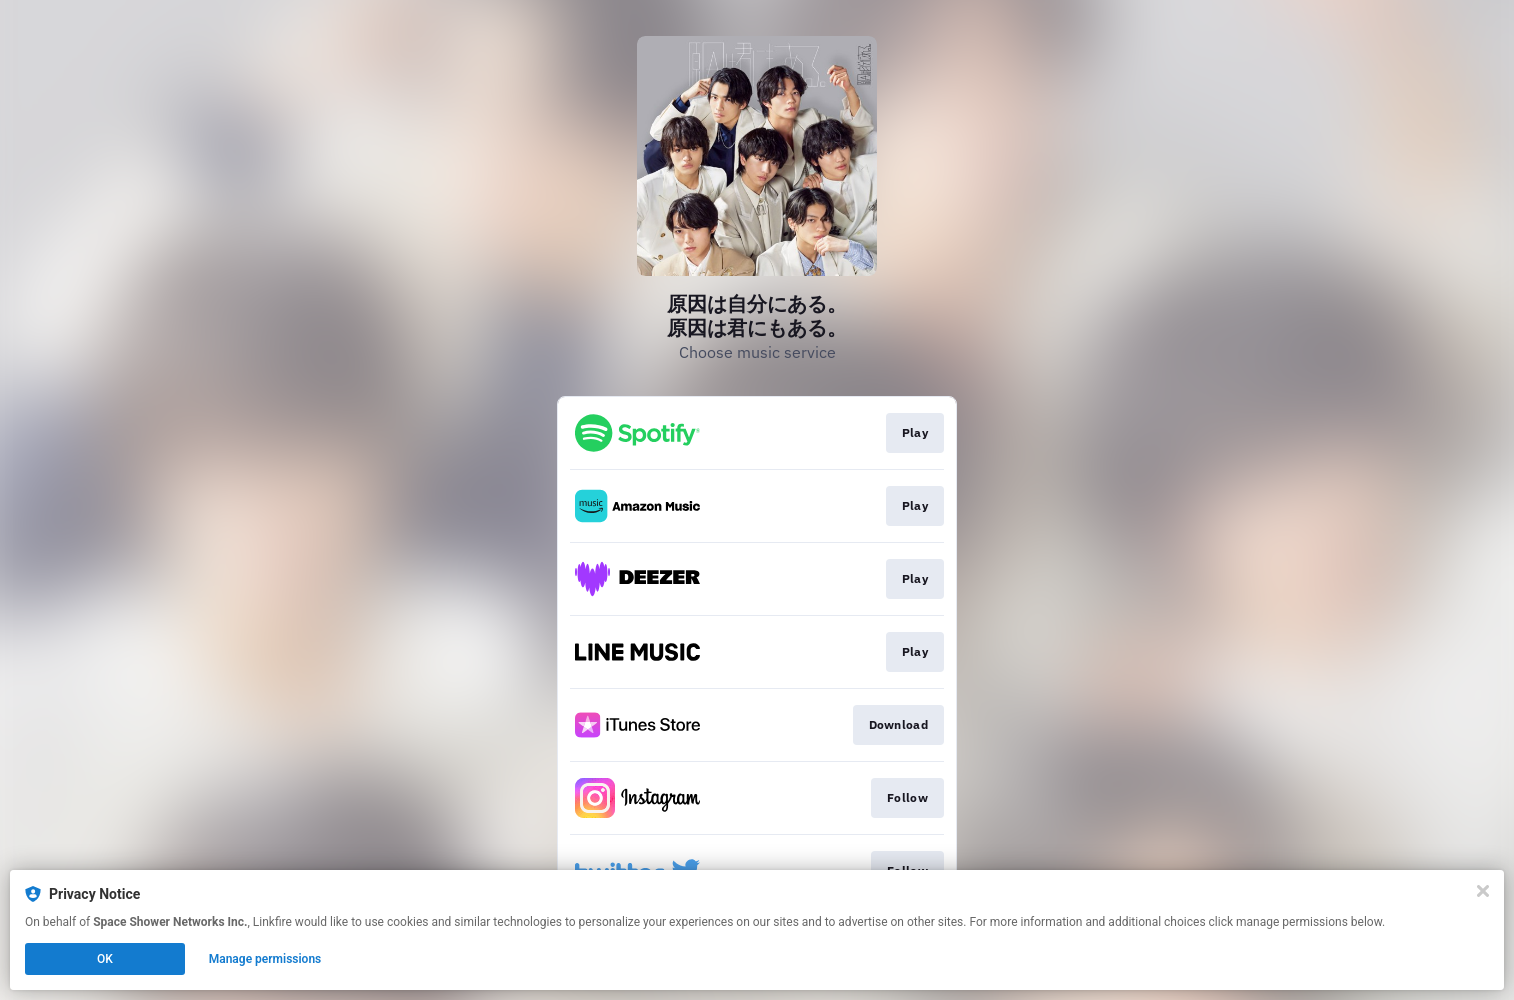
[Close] (1483, 891)
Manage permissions (265, 959)
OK (105, 959)
